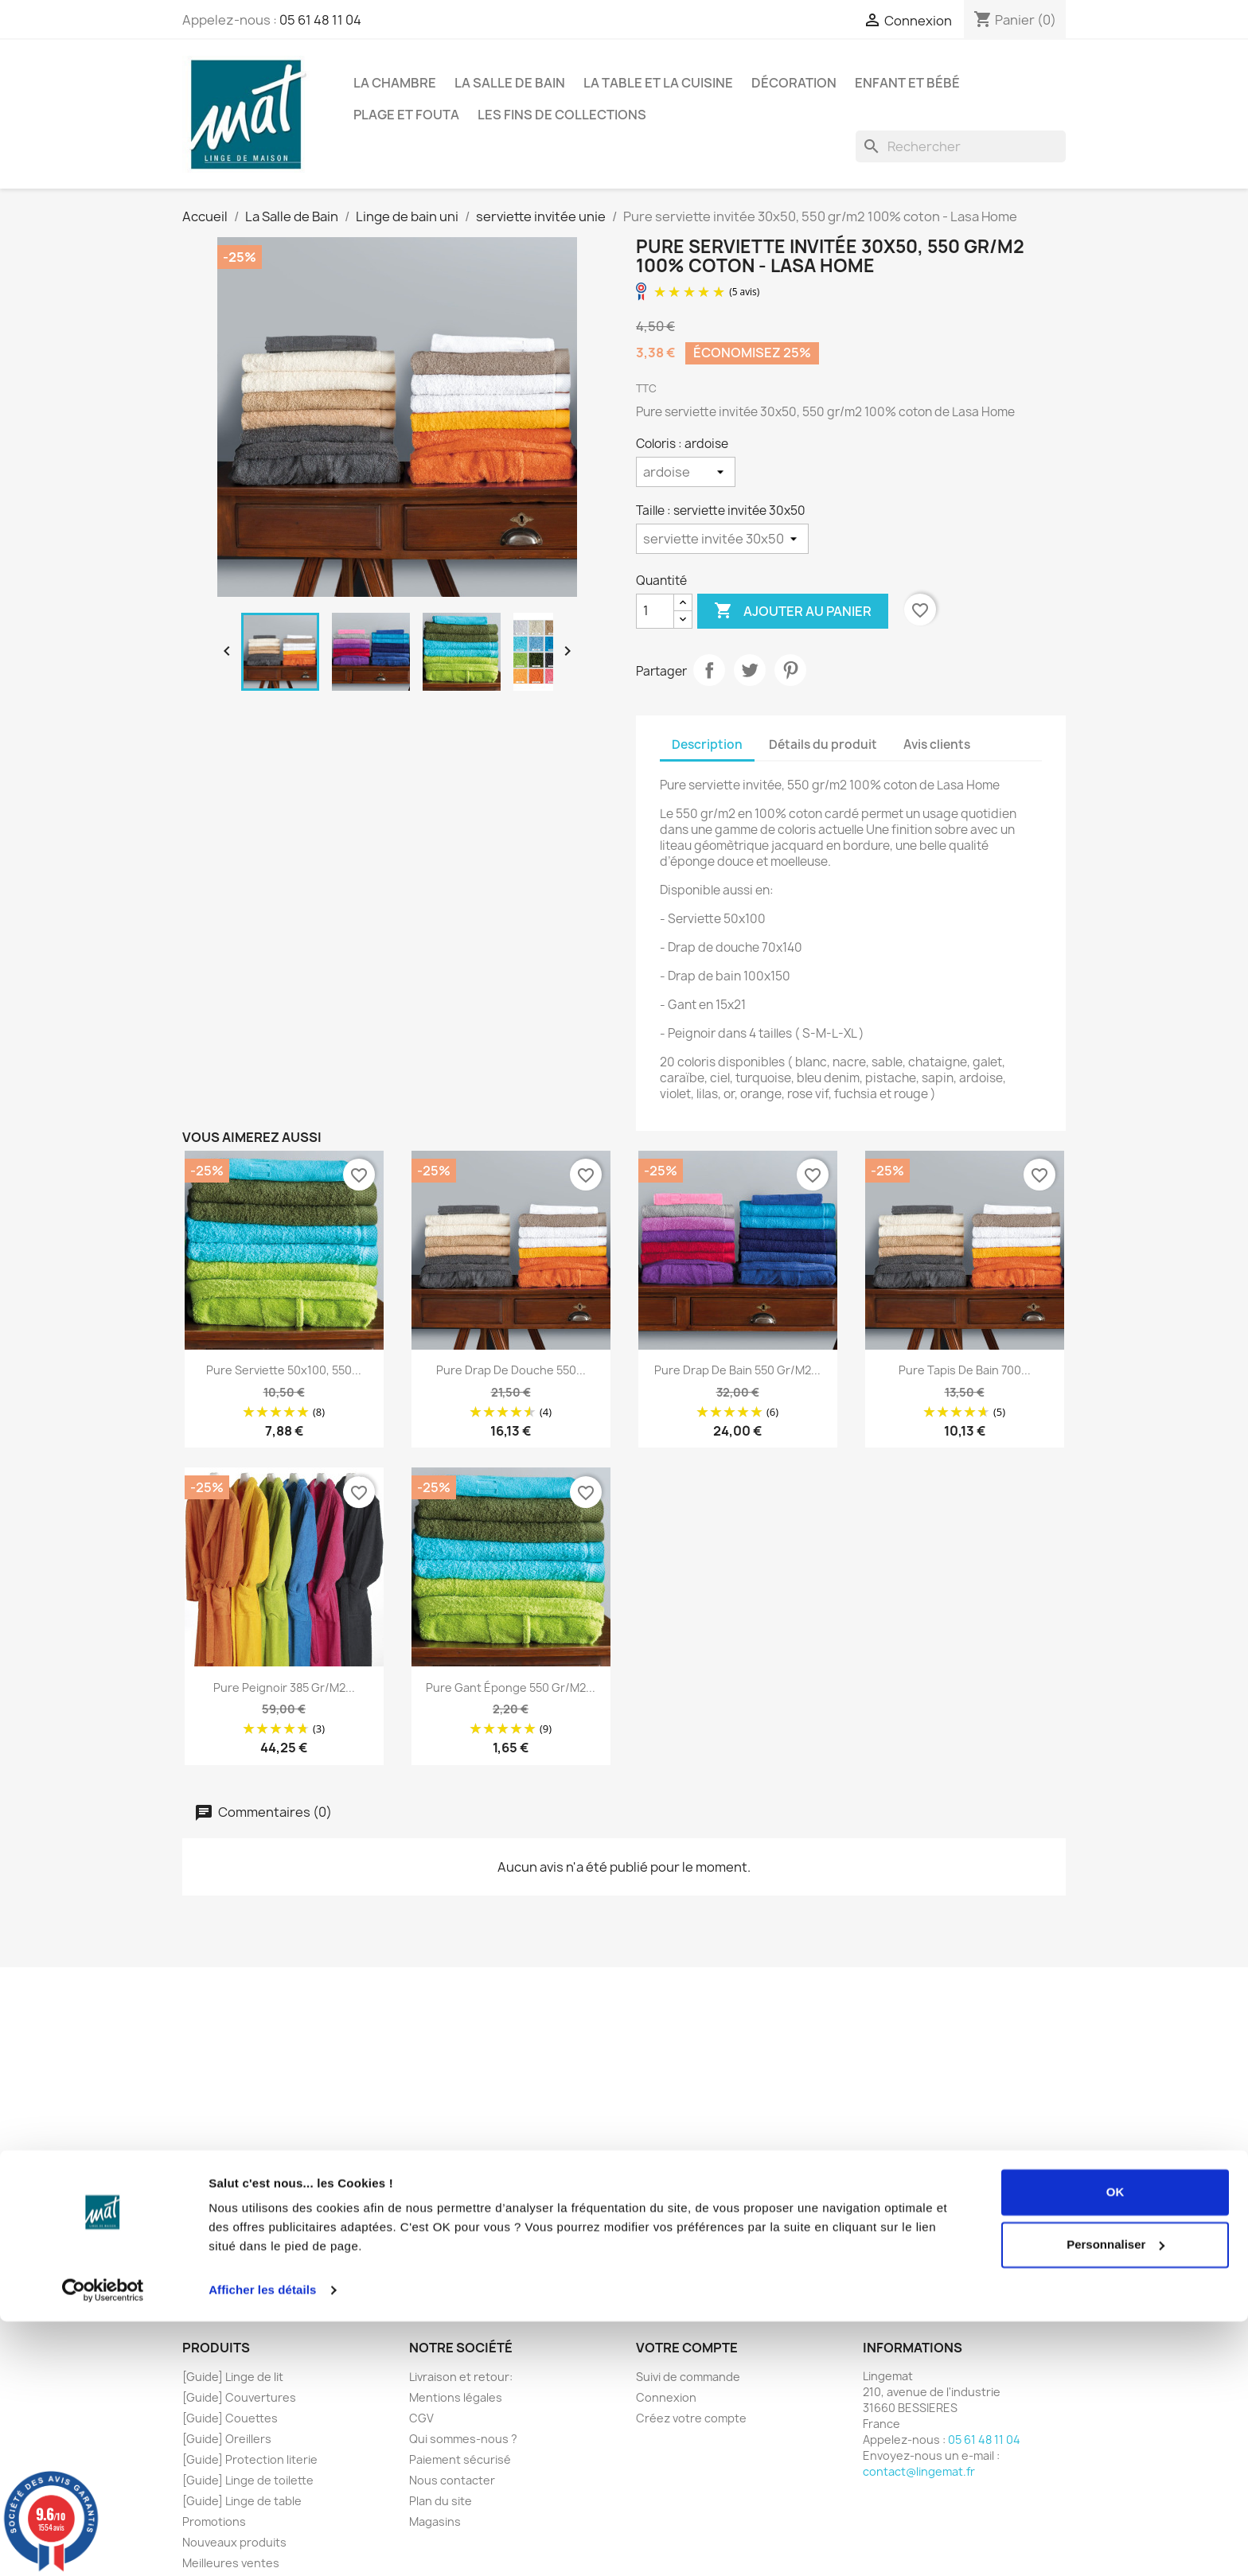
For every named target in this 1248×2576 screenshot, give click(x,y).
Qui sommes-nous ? (463, 2438)
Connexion (666, 2397)
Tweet (750, 670)
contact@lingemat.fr (919, 2471)
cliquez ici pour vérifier (761, 2234)
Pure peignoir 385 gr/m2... (284, 1687)
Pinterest (790, 670)
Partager (709, 670)
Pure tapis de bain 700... (965, 1370)
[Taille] (722, 539)
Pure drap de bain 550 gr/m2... (737, 1370)
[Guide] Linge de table (242, 2500)
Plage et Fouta (406, 114)
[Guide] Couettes (230, 2418)
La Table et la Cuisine (658, 83)
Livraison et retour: (461, 2376)
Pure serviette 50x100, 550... (283, 1370)
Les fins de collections (562, 114)
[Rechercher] (961, 146)
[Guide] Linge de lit (232, 2376)
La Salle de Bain (509, 83)
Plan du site (440, 2500)
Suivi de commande (688, 2376)
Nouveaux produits (234, 2542)
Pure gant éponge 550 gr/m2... (510, 1687)
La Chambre (394, 83)
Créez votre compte (691, 2418)
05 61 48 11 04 (320, 20)
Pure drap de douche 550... (511, 1370)
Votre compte (687, 2347)
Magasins (435, 2521)
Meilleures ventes (230, 2562)
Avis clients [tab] (936, 744)
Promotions (214, 2521)
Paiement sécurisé (460, 2459)
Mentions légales (455, 2397)
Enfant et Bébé (907, 83)
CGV (421, 2418)
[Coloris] (685, 472)
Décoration (794, 83)
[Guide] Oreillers (226, 2438)
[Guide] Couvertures (239, 2397)
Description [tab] (707, 744)
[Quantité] (655, 611)
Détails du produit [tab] (823, 744)
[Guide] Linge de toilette (248, 2480)
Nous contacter (452, 2480)
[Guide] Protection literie (250, 2459)
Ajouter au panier (793, 611)
